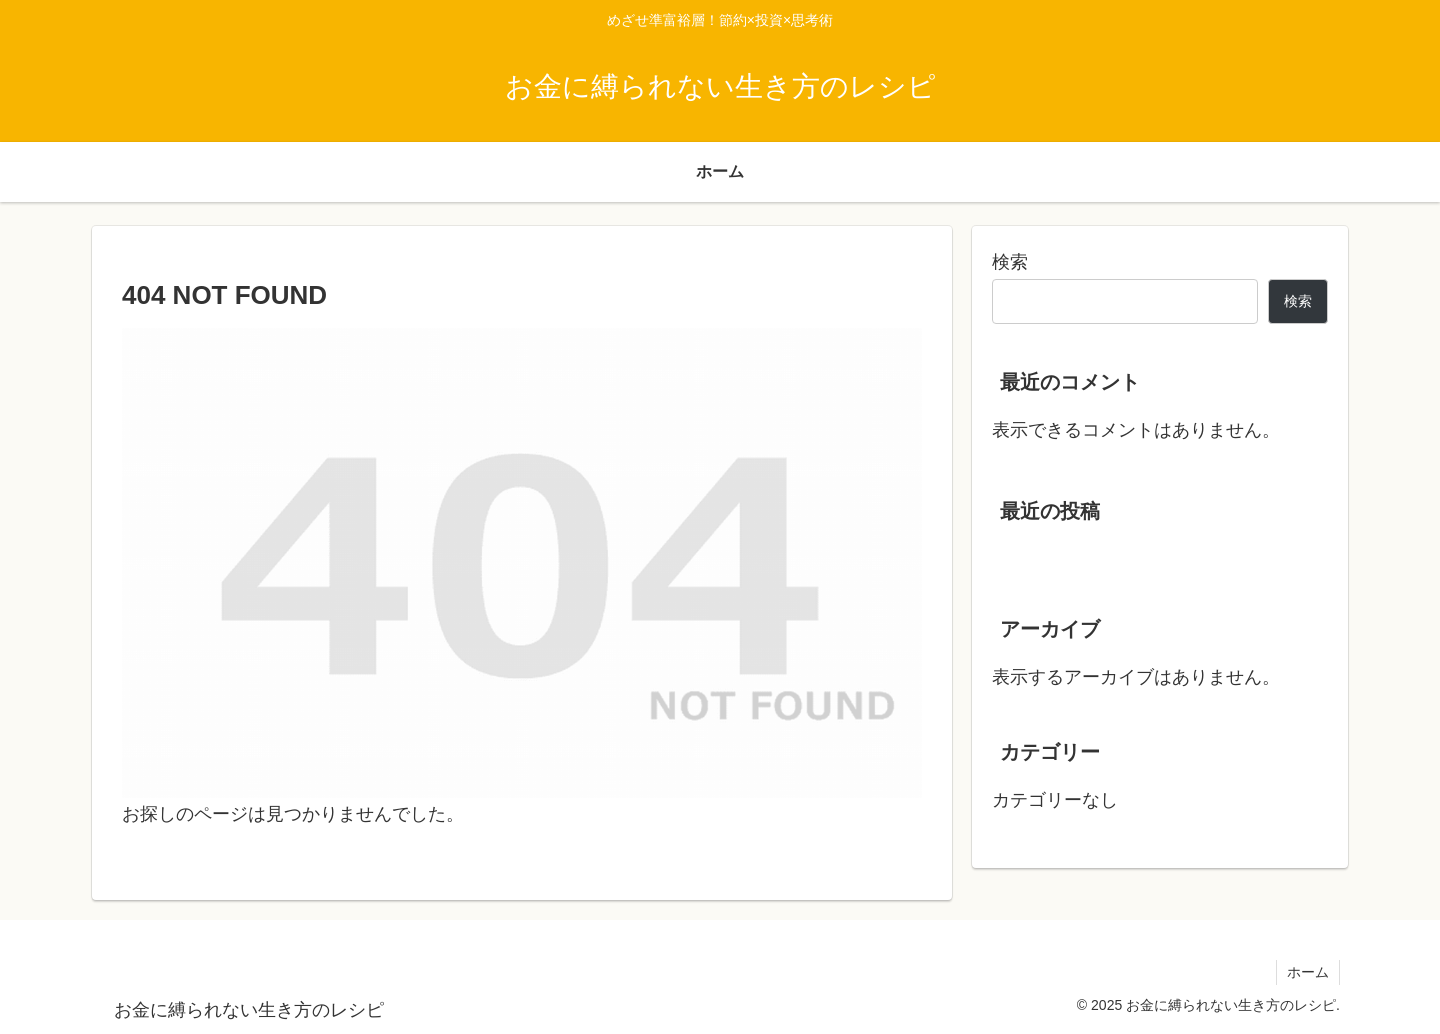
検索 (1010, 262)
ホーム (1308, 972)
